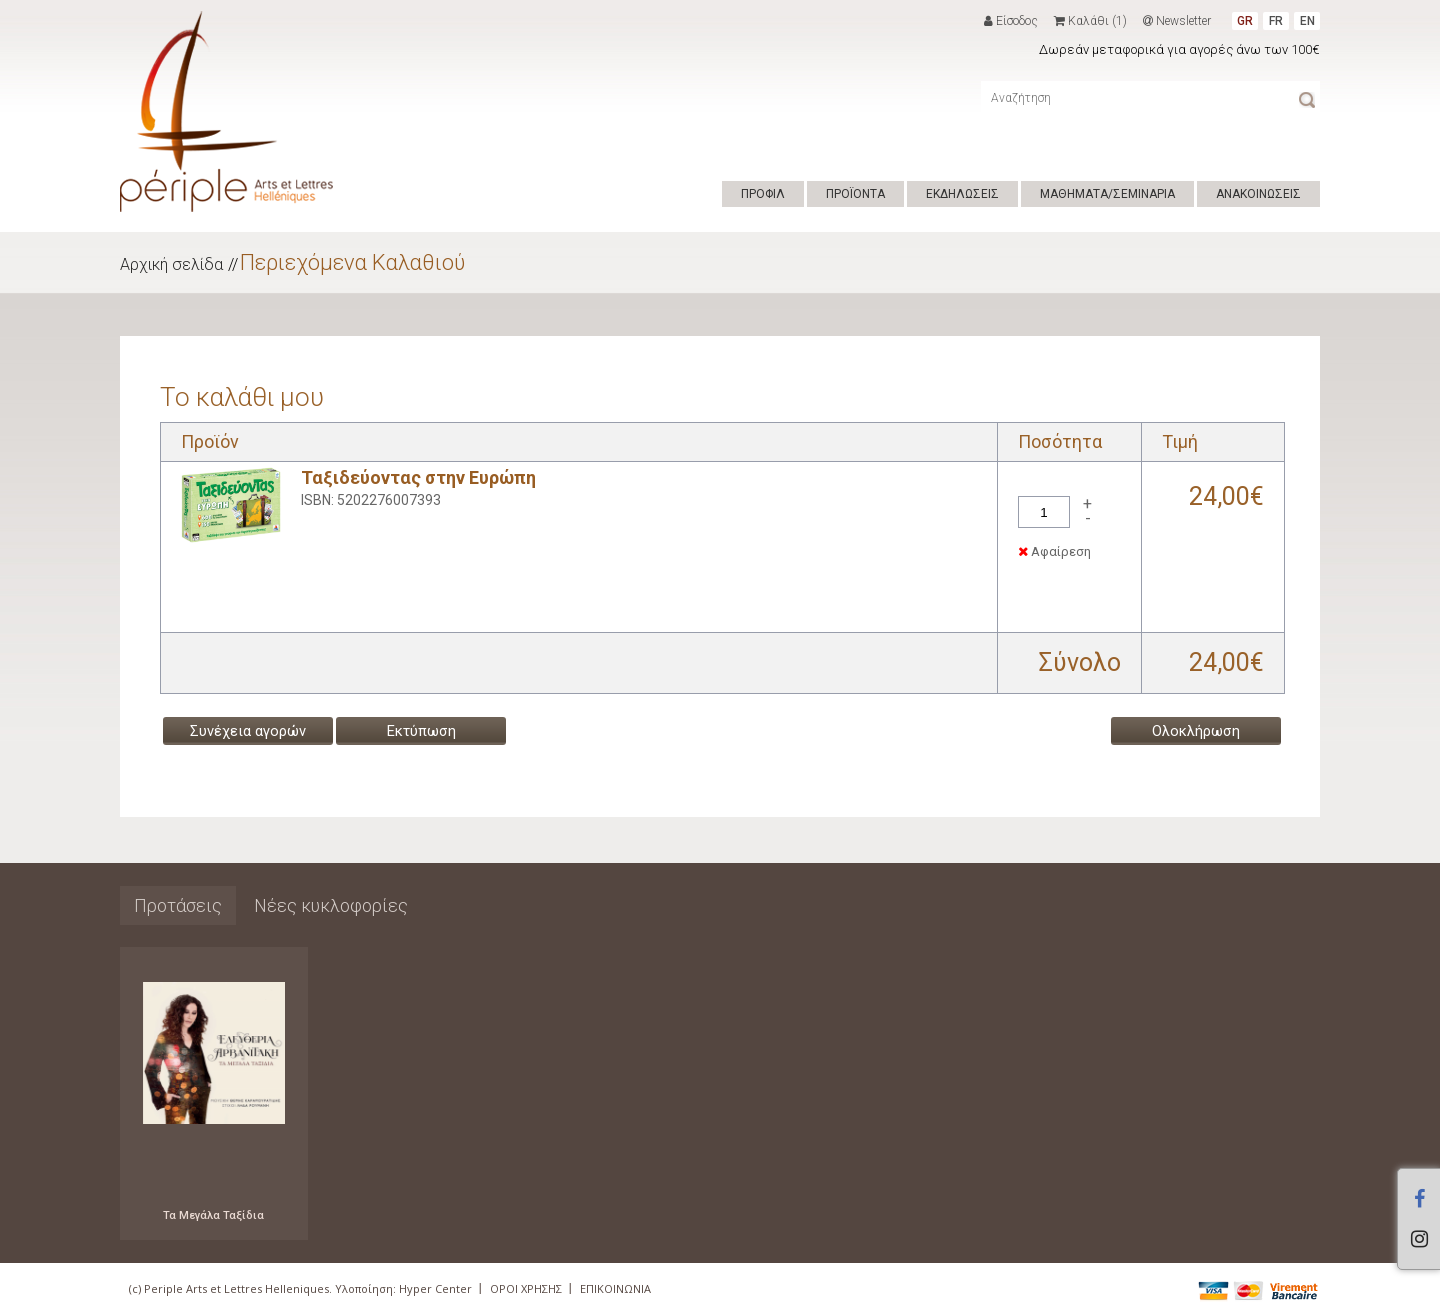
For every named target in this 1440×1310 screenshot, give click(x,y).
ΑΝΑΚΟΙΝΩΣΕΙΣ (1258, 194)
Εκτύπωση (421, 731)
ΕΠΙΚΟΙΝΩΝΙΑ (615, 1288)
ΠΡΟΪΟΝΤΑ (855, 194)
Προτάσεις (178, 905)
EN (1307, 21)
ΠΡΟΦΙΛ (763, 194)
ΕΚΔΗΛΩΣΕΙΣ (962, 194)
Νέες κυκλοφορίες (331, 905)
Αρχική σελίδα (171, 264)
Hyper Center (435, 1288)
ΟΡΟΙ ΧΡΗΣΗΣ (526, 1288)
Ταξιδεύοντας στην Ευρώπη (418, 477)
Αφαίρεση (1054, 551)
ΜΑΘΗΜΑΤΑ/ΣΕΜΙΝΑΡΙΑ (1107, 194)
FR (1276, 21)
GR (1245, 21)
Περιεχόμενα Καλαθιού (352, 262)
